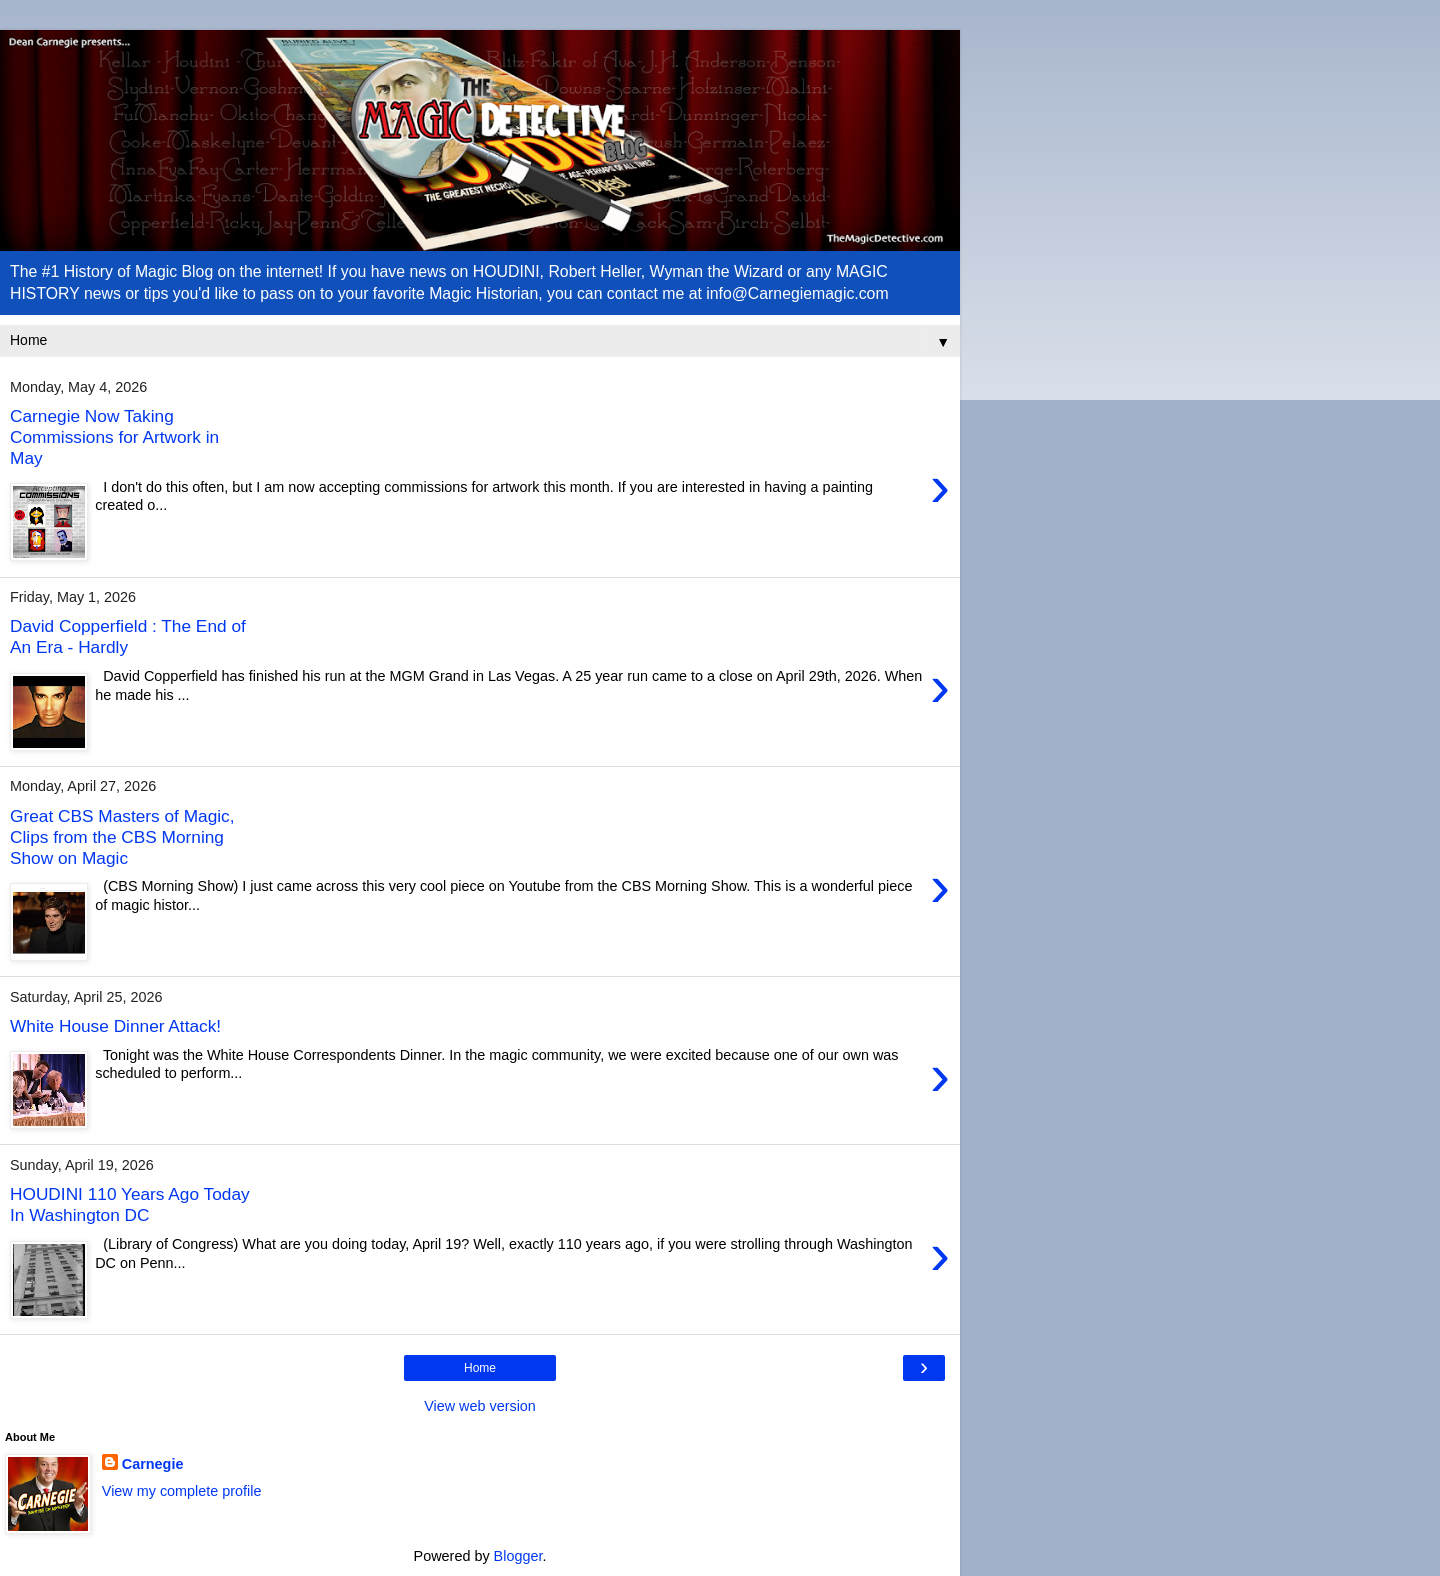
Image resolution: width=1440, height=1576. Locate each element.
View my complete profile (182, 1491)
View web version (480, 1406)
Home (480, 1368)
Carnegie (153, 1464)
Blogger (518, 1556)
